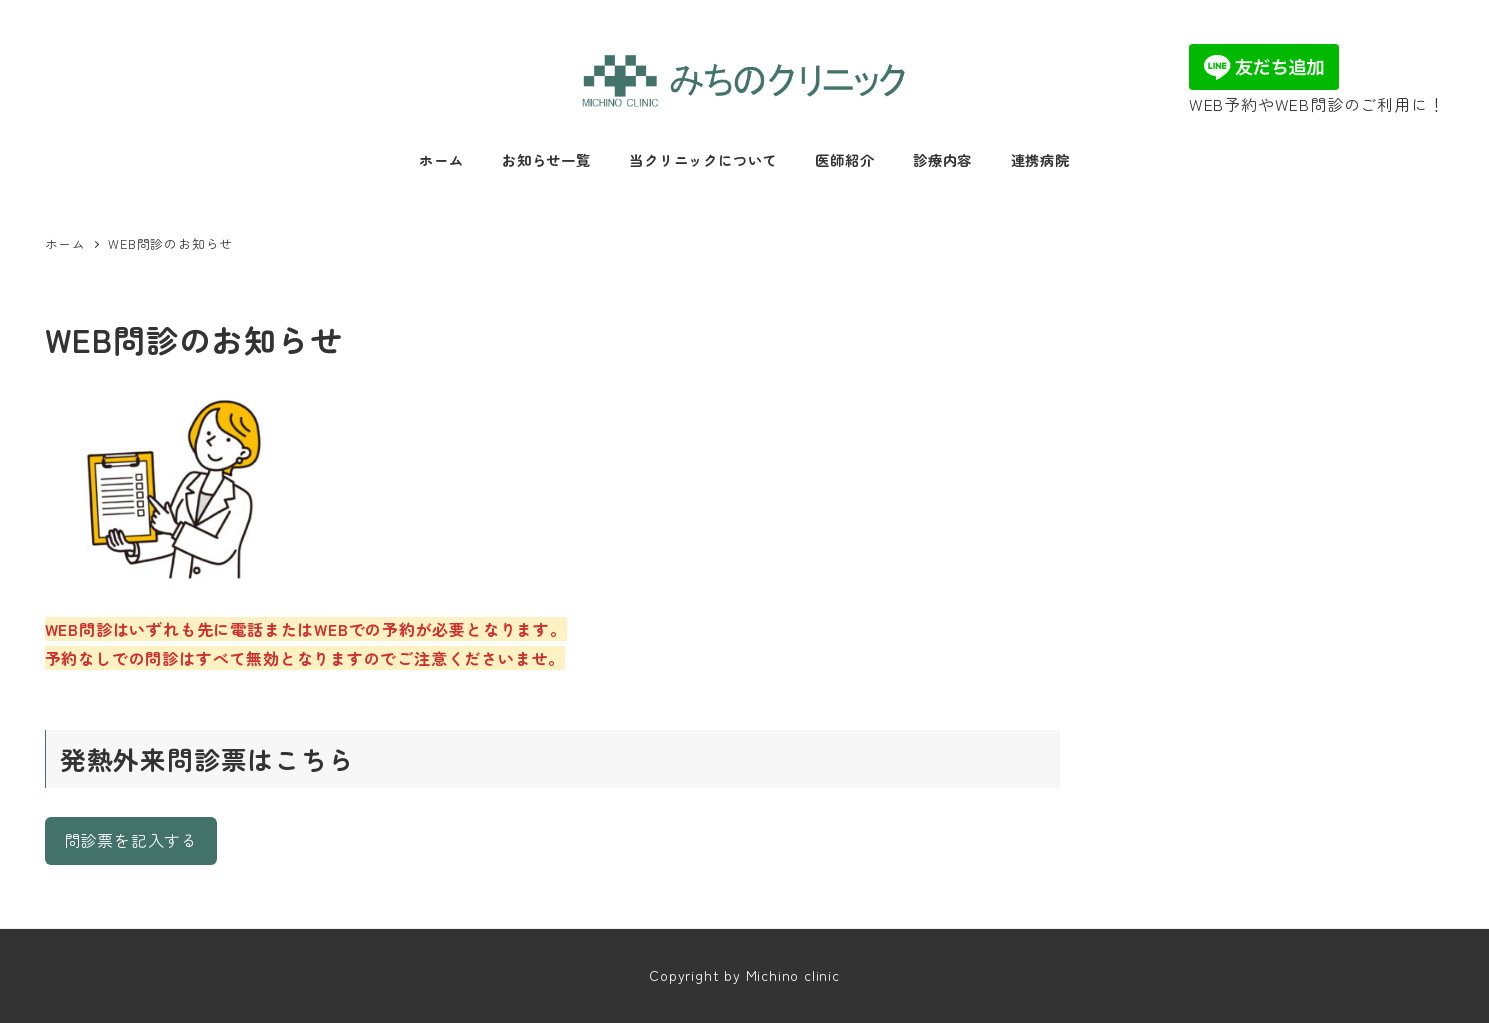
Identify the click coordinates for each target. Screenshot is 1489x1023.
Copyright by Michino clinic (744, 975)
